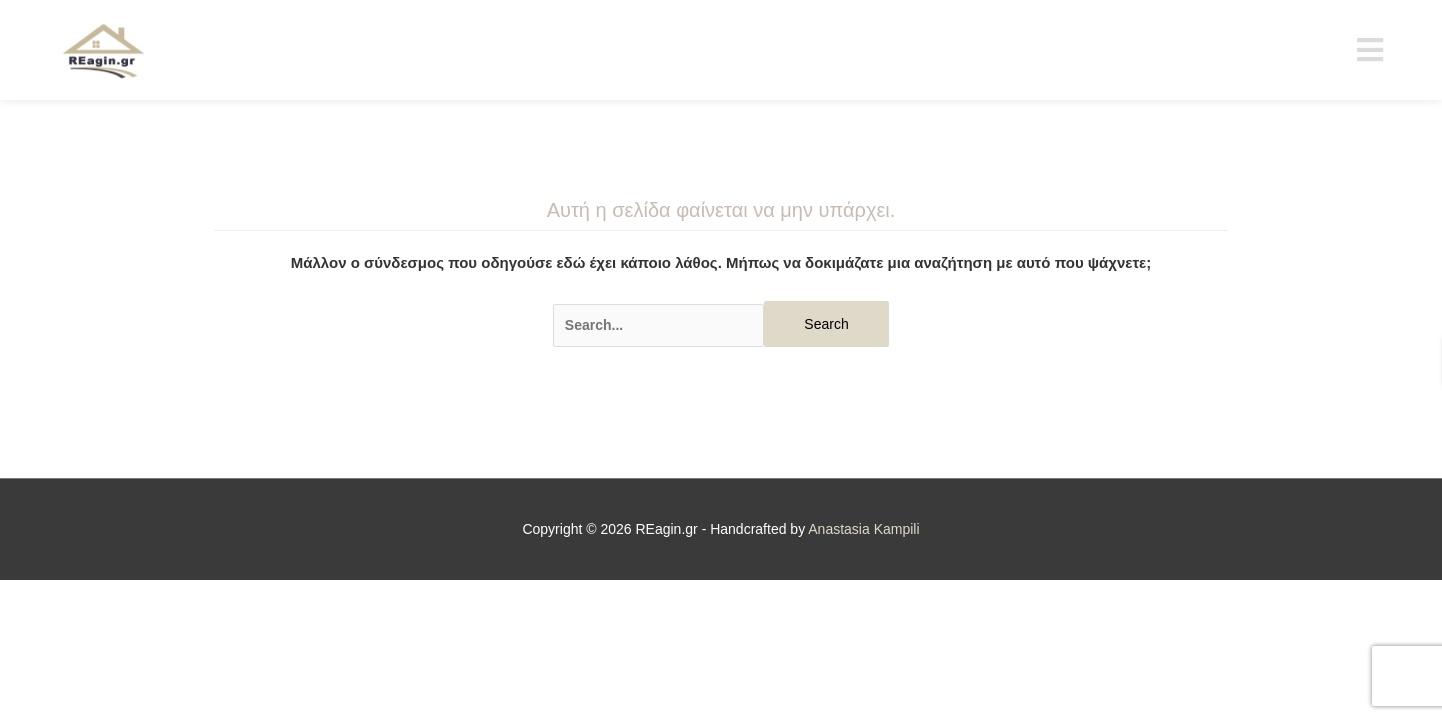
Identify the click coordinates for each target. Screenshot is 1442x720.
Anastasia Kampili (863, 529)
